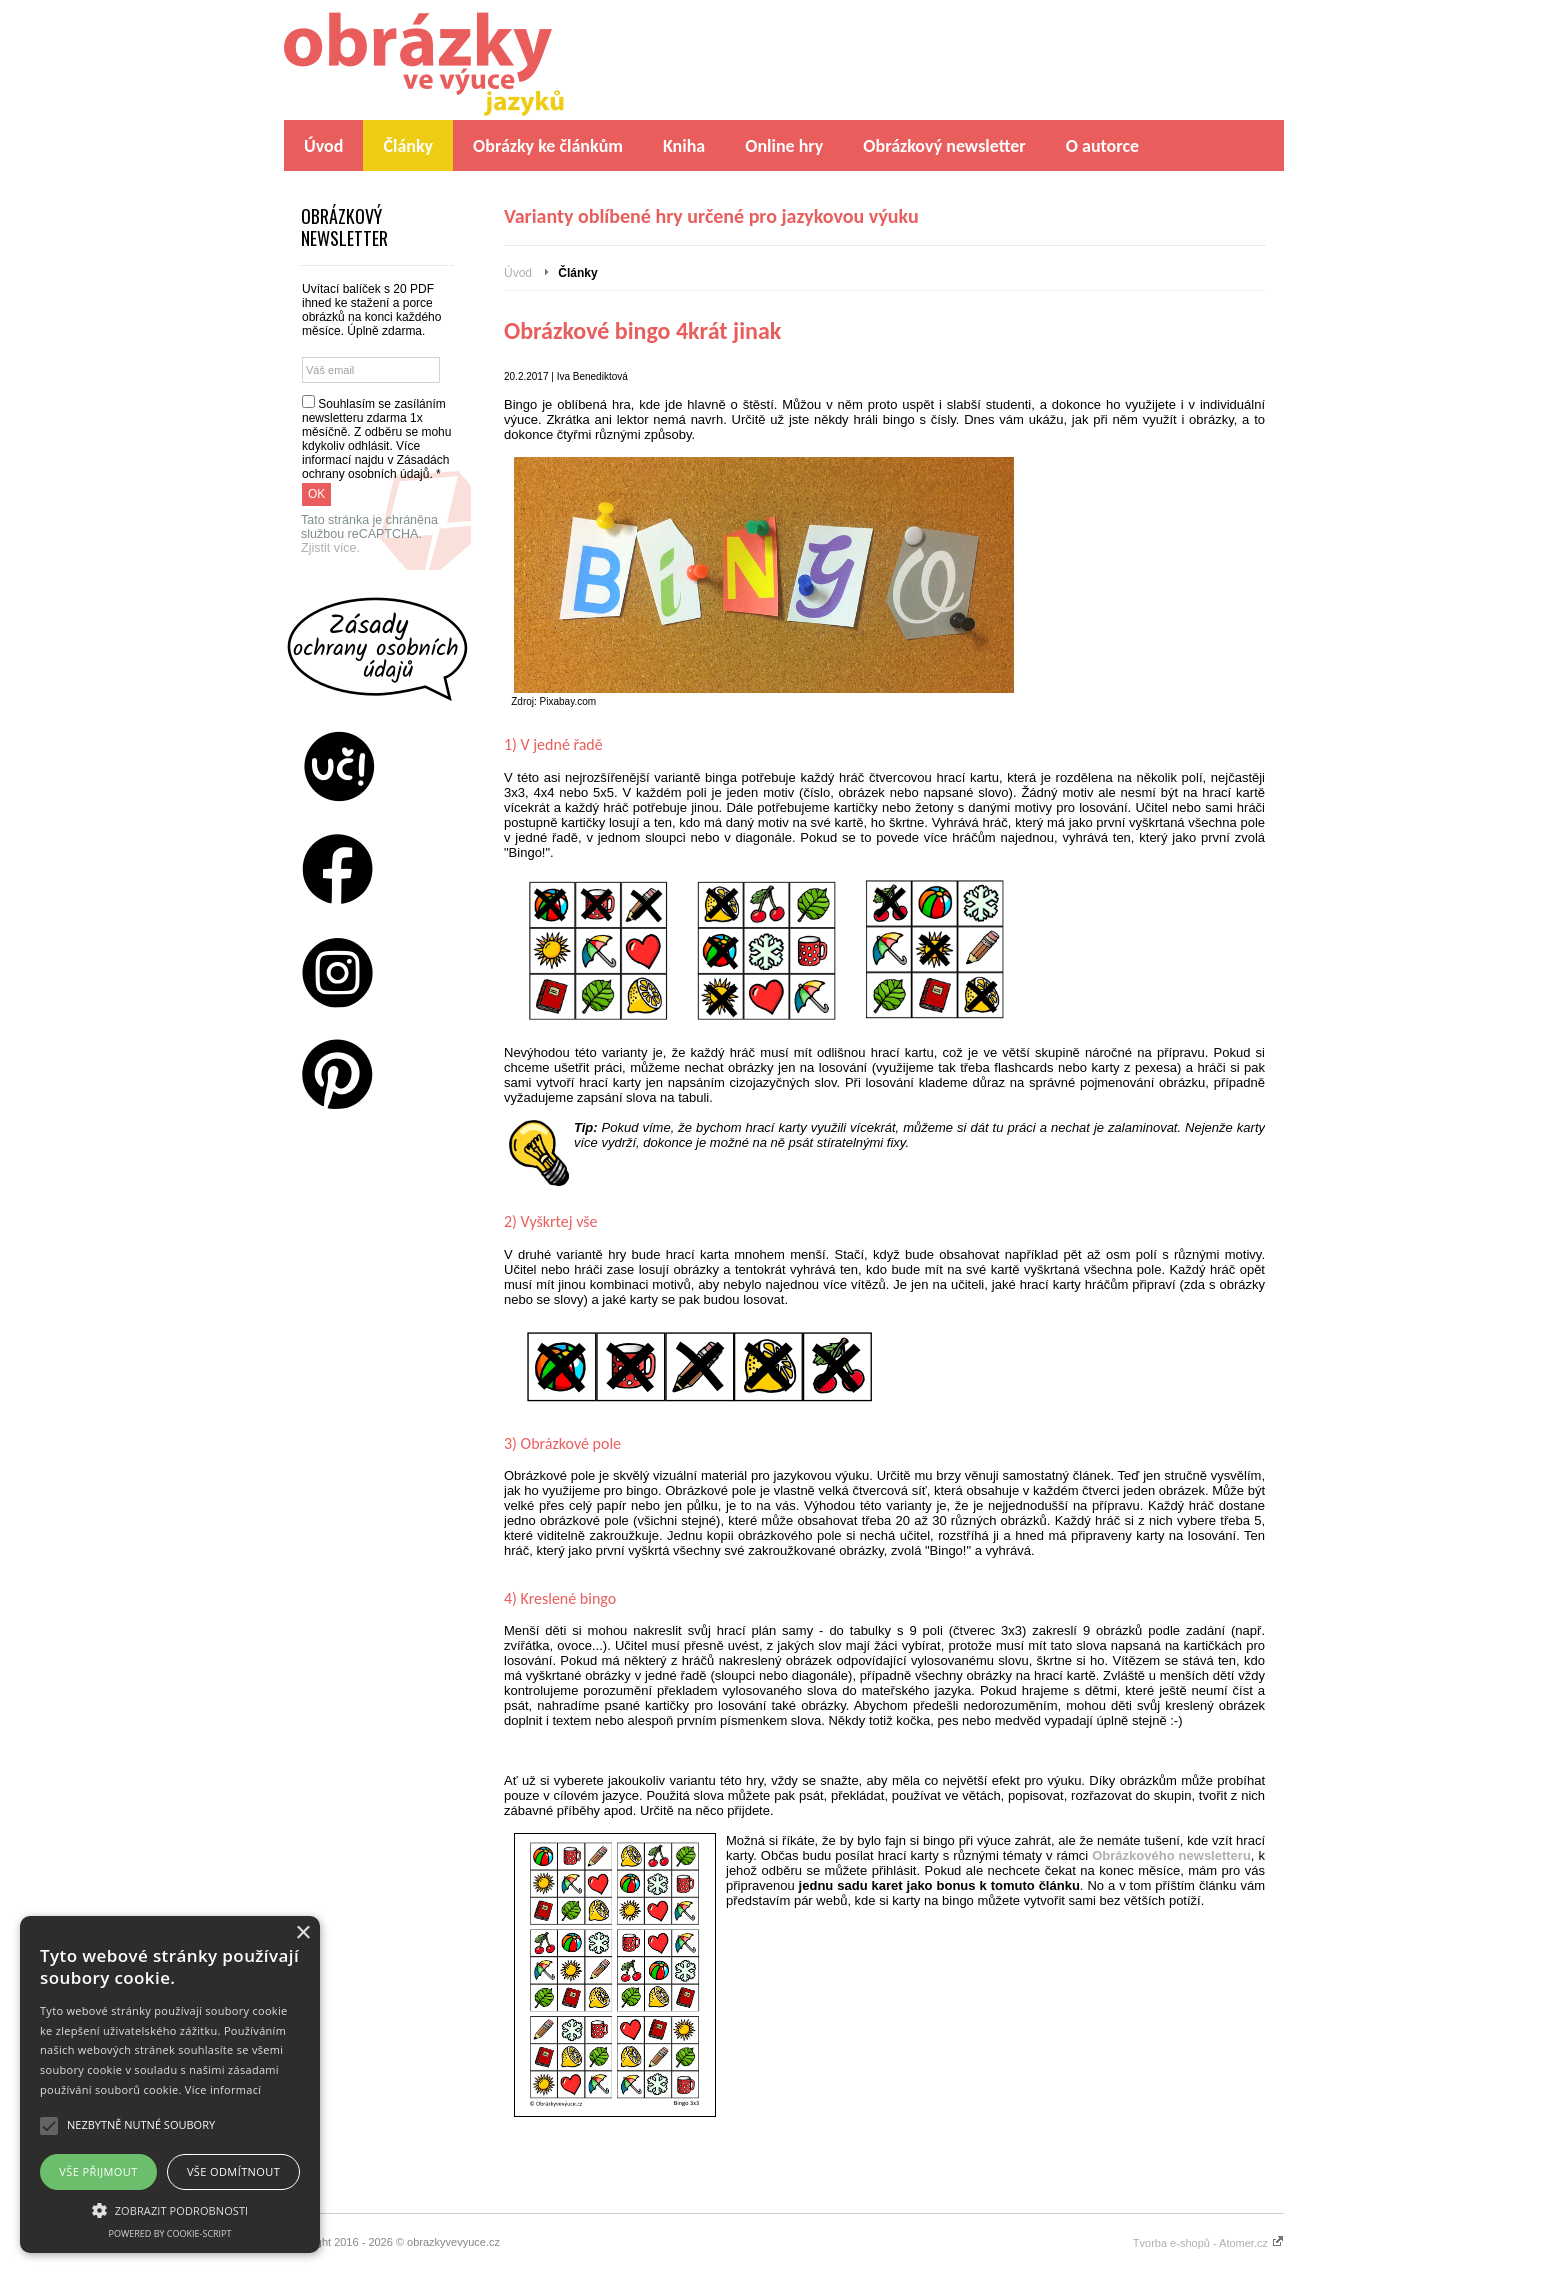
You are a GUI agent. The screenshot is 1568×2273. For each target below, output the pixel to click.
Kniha (684, 146)
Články (408, 146)
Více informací (223, 2089)
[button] (170, 2209)
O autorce (1102, 146)
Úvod (323, 146)
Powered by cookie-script (170, 2233)
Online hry (784, 146)
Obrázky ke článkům (548, 146)
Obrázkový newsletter (944, 146)
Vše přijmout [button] (98, 2171)
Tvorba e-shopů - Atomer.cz (1208, 2243)
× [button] (302, 1933)
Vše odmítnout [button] (233, 2171)
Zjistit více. (330, 548)
